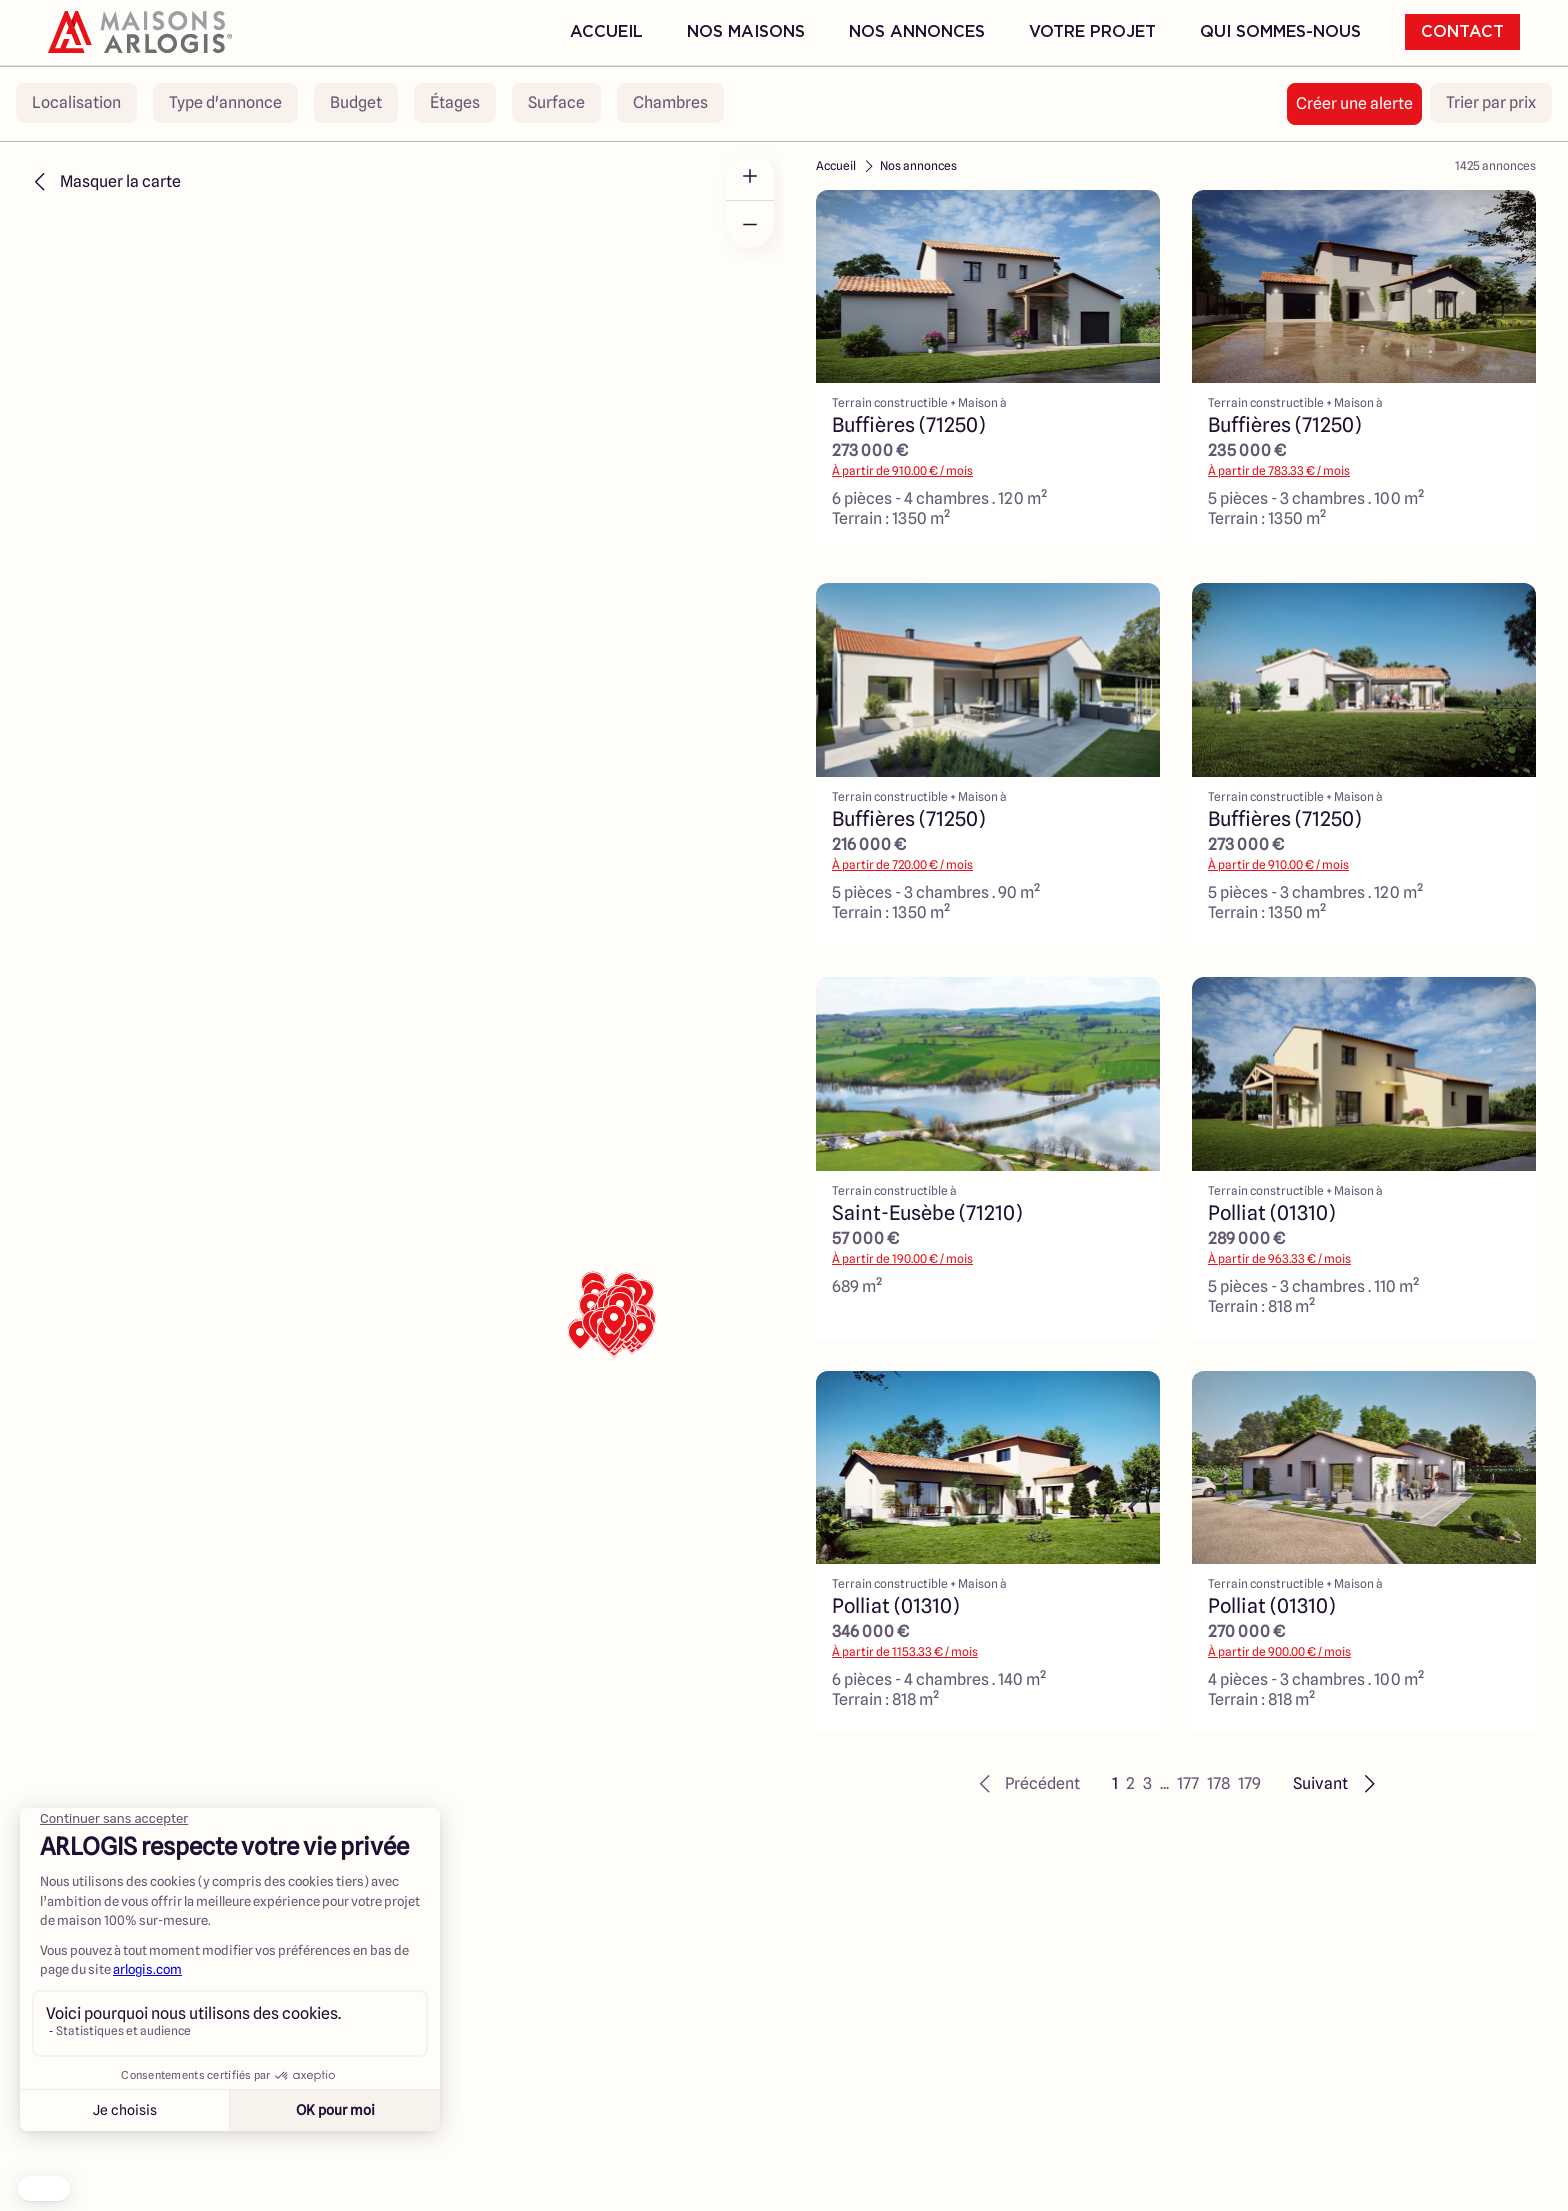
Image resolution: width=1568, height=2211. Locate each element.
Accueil (606, 32)
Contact (1462, 32)
